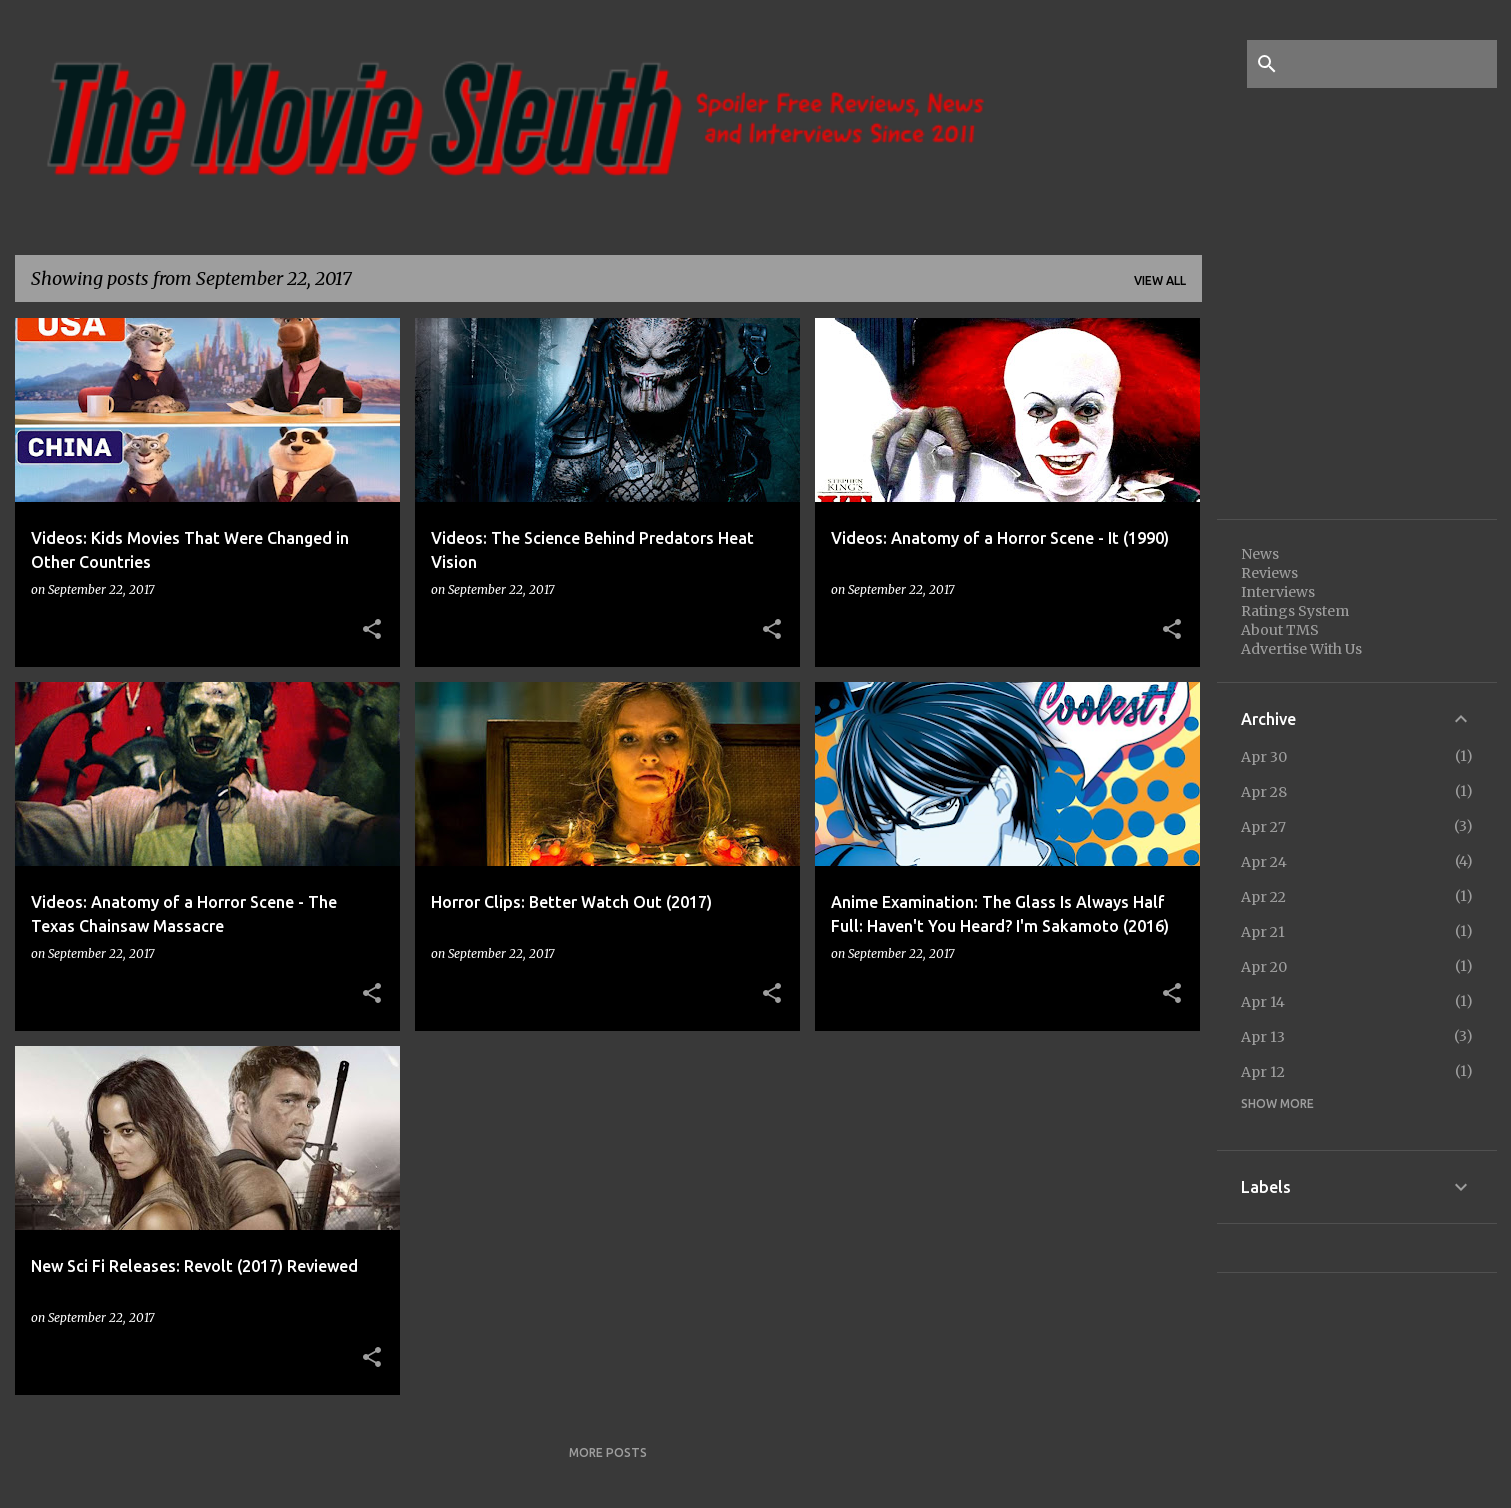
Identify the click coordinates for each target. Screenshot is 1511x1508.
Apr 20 (1264, 967)
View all (1160, 280)
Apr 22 (1263, 897)
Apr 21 (1263, 932)
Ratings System (1295, 611)
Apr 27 (1263, 827)
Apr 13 (1263, 1037)
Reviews (1269, 573)
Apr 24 (1264, 862)
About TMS (1280, 630)
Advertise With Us (1301, 649)
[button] (372, 630)
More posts (608, 1452)
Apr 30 (1264, 757)
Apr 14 (1263, 1002)
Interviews (1278, 592)
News (1260, 554)
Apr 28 (1264, 792)
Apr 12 (1263, 1072)
